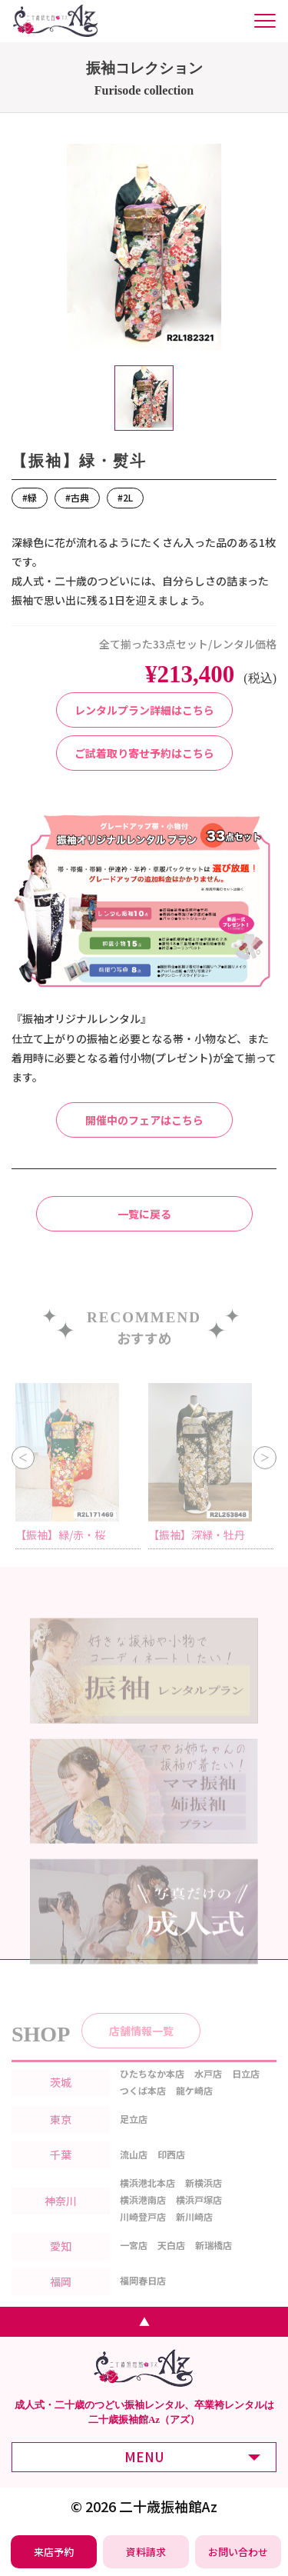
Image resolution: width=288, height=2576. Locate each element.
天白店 (171, 2261)
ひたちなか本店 (152, 2089)
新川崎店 (194, 2232)
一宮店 (133, 2261)
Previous (23, 1472)
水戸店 (208, 2089)
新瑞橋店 (213, 2261)
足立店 (133, 2134)
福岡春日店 (143, 2297)
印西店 (171, 2170)
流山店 (133, 2170)
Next (264, 1472)
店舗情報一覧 (141, 2046)
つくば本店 (143, 2106)
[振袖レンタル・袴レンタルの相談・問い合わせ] (238, 2552)
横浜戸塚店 (199, 2216)
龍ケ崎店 (194, 2106)
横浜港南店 (143, 2216)
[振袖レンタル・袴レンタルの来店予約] (54, 2552)
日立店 (246, 2089)
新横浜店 (203, 2199)
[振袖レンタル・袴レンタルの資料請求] (146, 2552)
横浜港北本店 (147, 2199)
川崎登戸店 (143, 2232)
